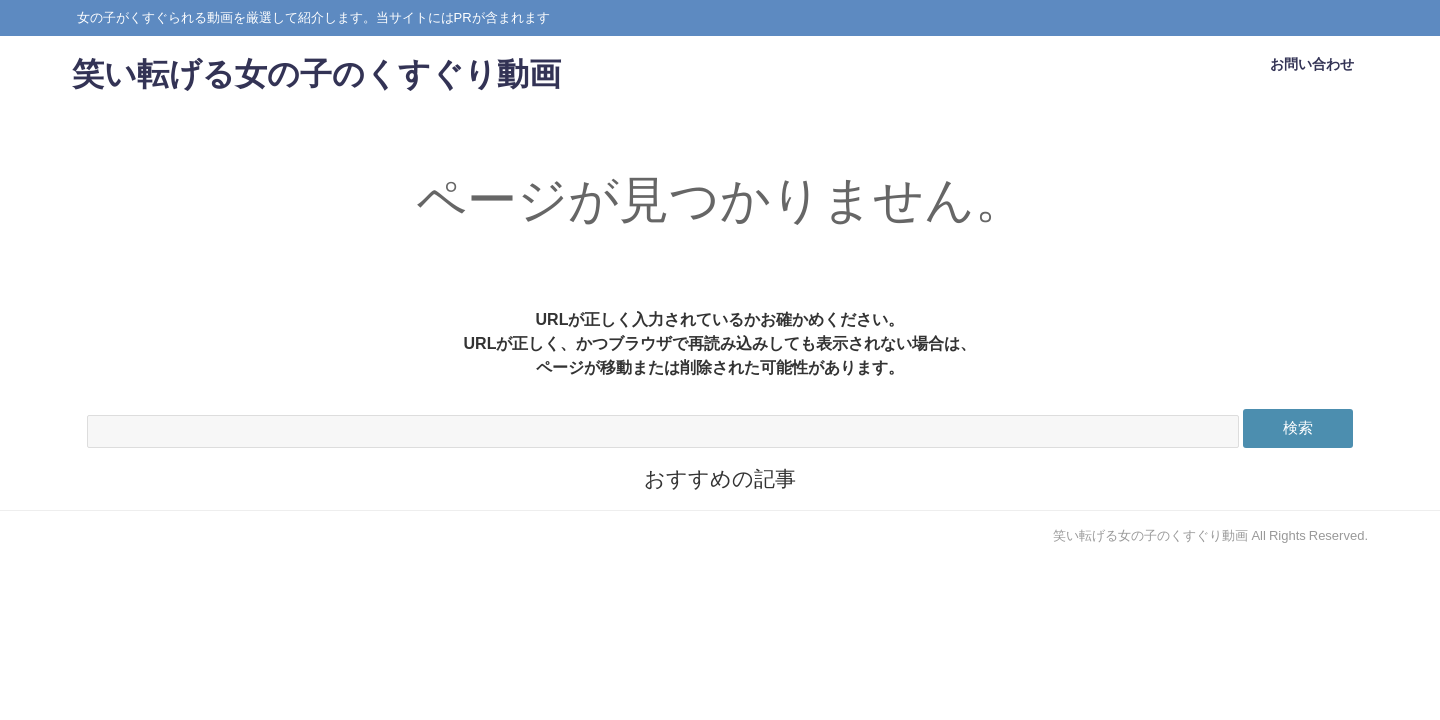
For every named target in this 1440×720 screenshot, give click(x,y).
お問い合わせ (1312, 71)
